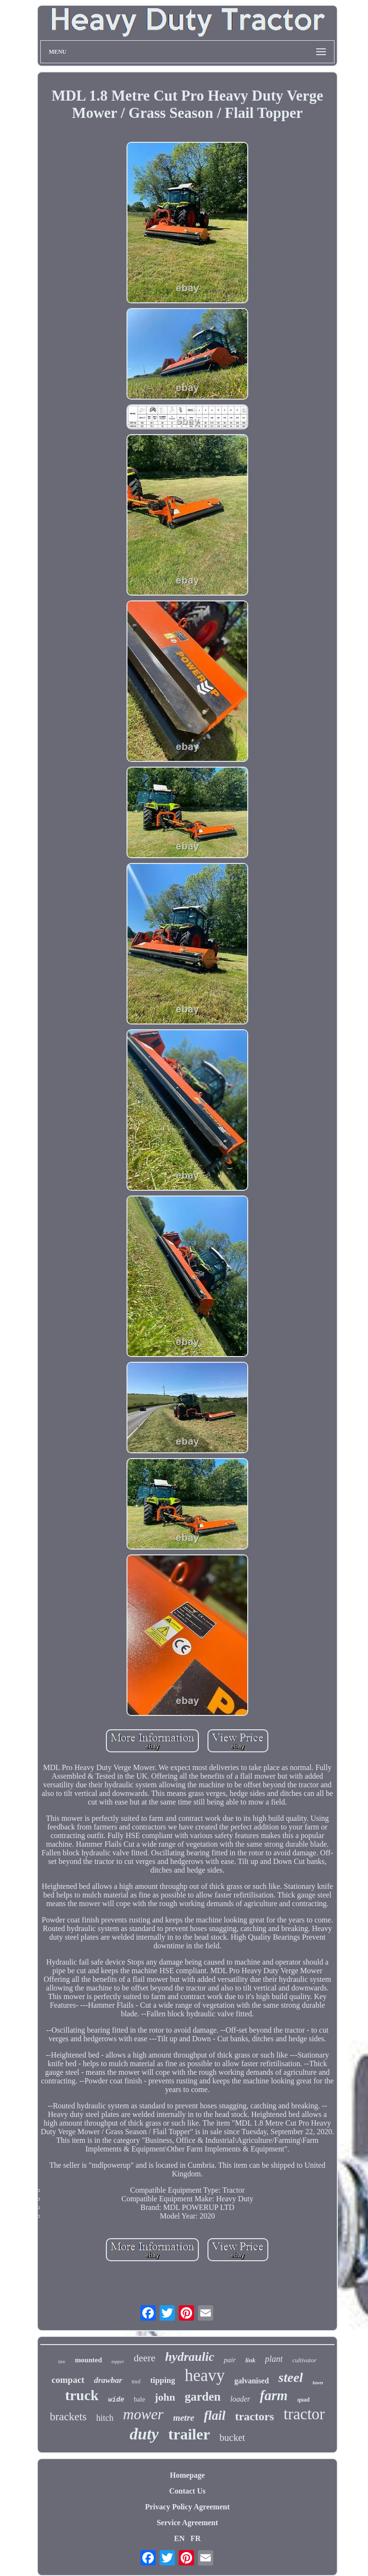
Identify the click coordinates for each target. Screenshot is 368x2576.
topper (118, 2361)
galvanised (251, 2381)
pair (230, 2360)
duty (144, 2434)
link (250, 2360)
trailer (189, 2434)
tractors (254, 2416)
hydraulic (189, 2357)
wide (116, 2400)
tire (61, 2361)
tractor (304, 2414)
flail (214, 2415)
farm (274, 2395)
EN (179, 2538)
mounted (88, 2360)
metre (183, 2418)
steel (290, 2377)
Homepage (187, 2475)
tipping (162, 2380)
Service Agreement (187, 2522)
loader (240, 2399)
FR (195, 2538)
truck (82, 2395)
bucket (232, 2437)
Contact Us (187, 2491)
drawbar (108, 2380)
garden (202, 2396)
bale (139, 2399)
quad (303, 2399)
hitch (105, 2418)
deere (144, 2358)
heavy (204, 2375)
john (165, 2397)
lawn (317, 2382)
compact (68, 2380)
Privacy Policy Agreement (187, 2507)
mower (143, 2414)
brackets (68, 2417)
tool (136, 2381)
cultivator (304, 2360)
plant (274, 2359)
